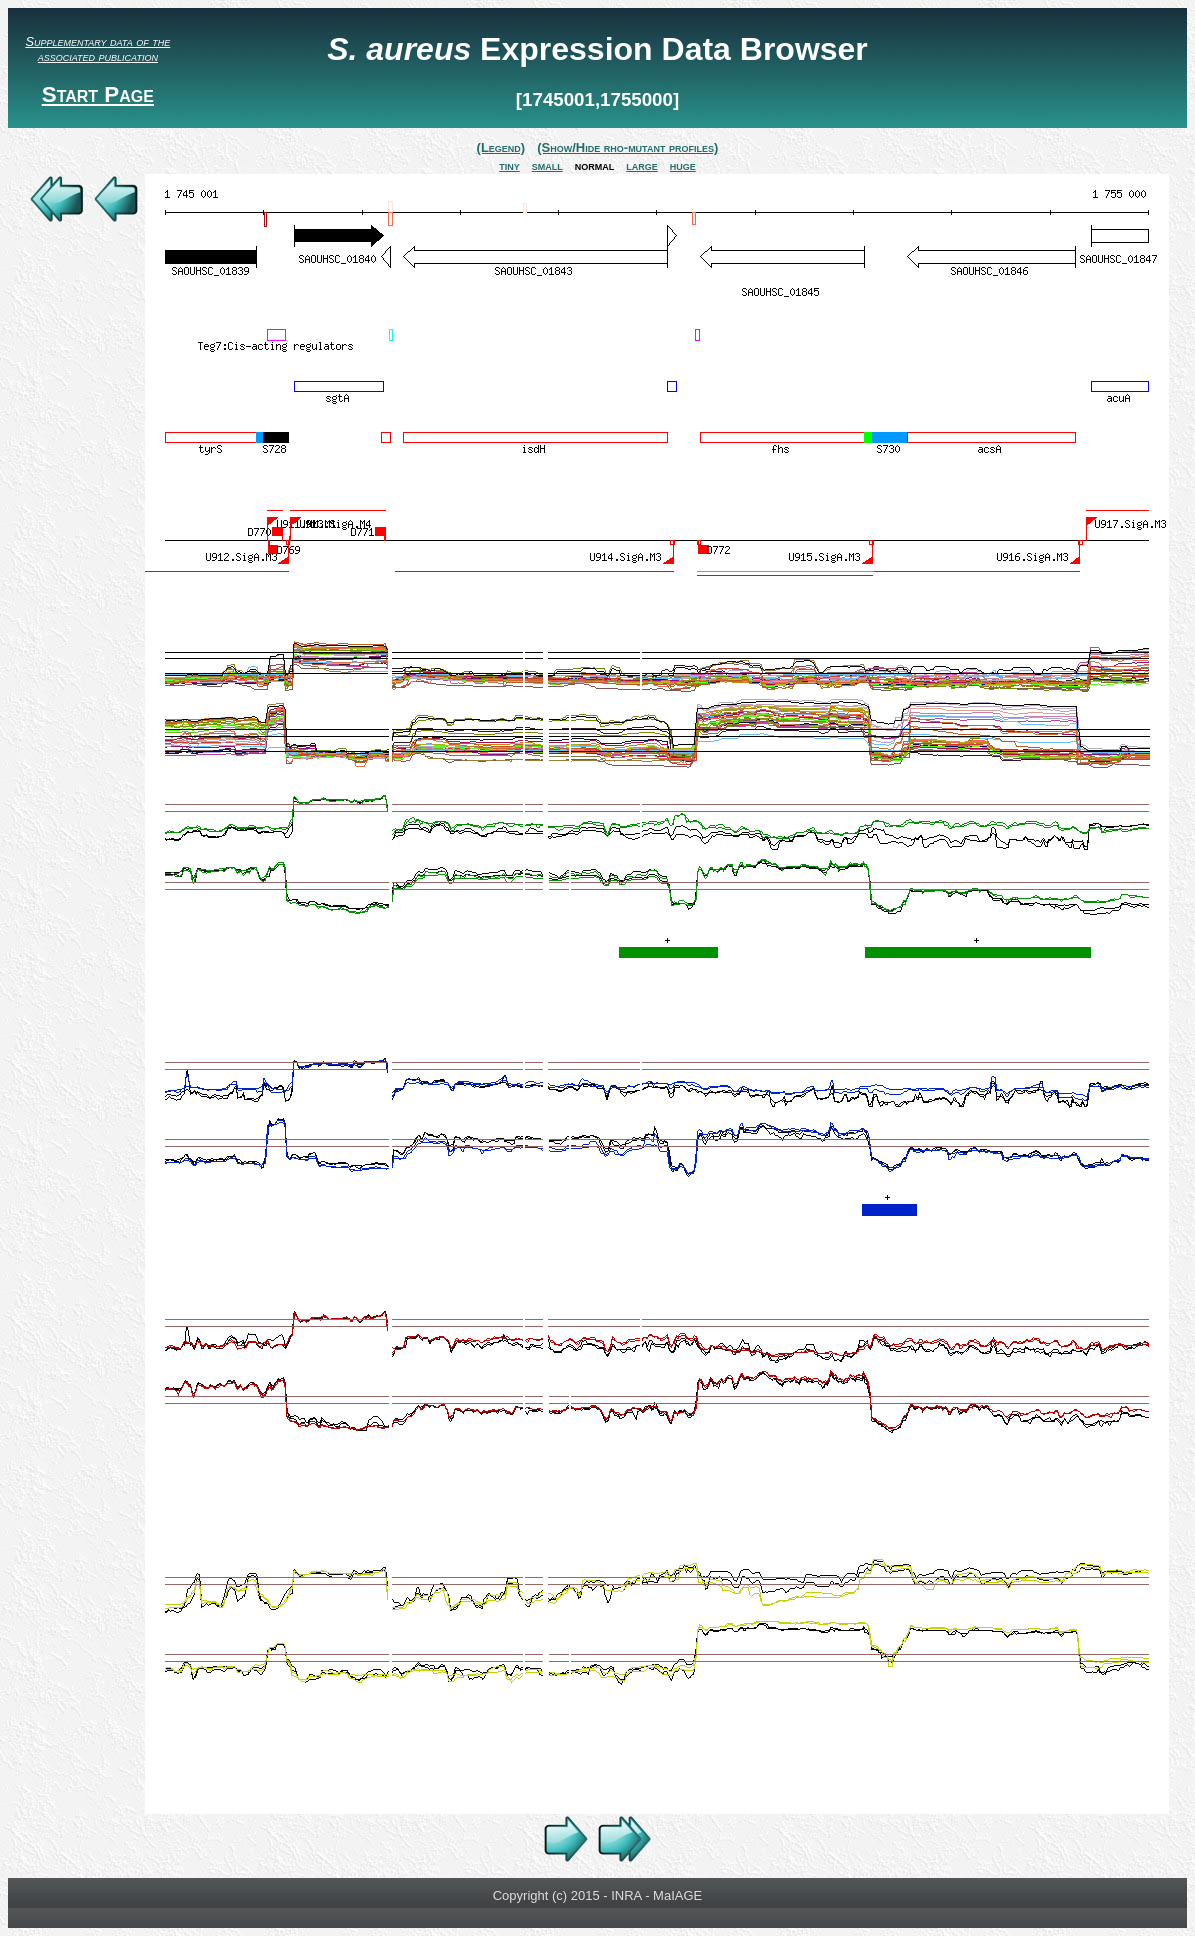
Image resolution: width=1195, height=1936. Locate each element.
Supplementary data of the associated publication (97, 49)
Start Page (98, 94)
